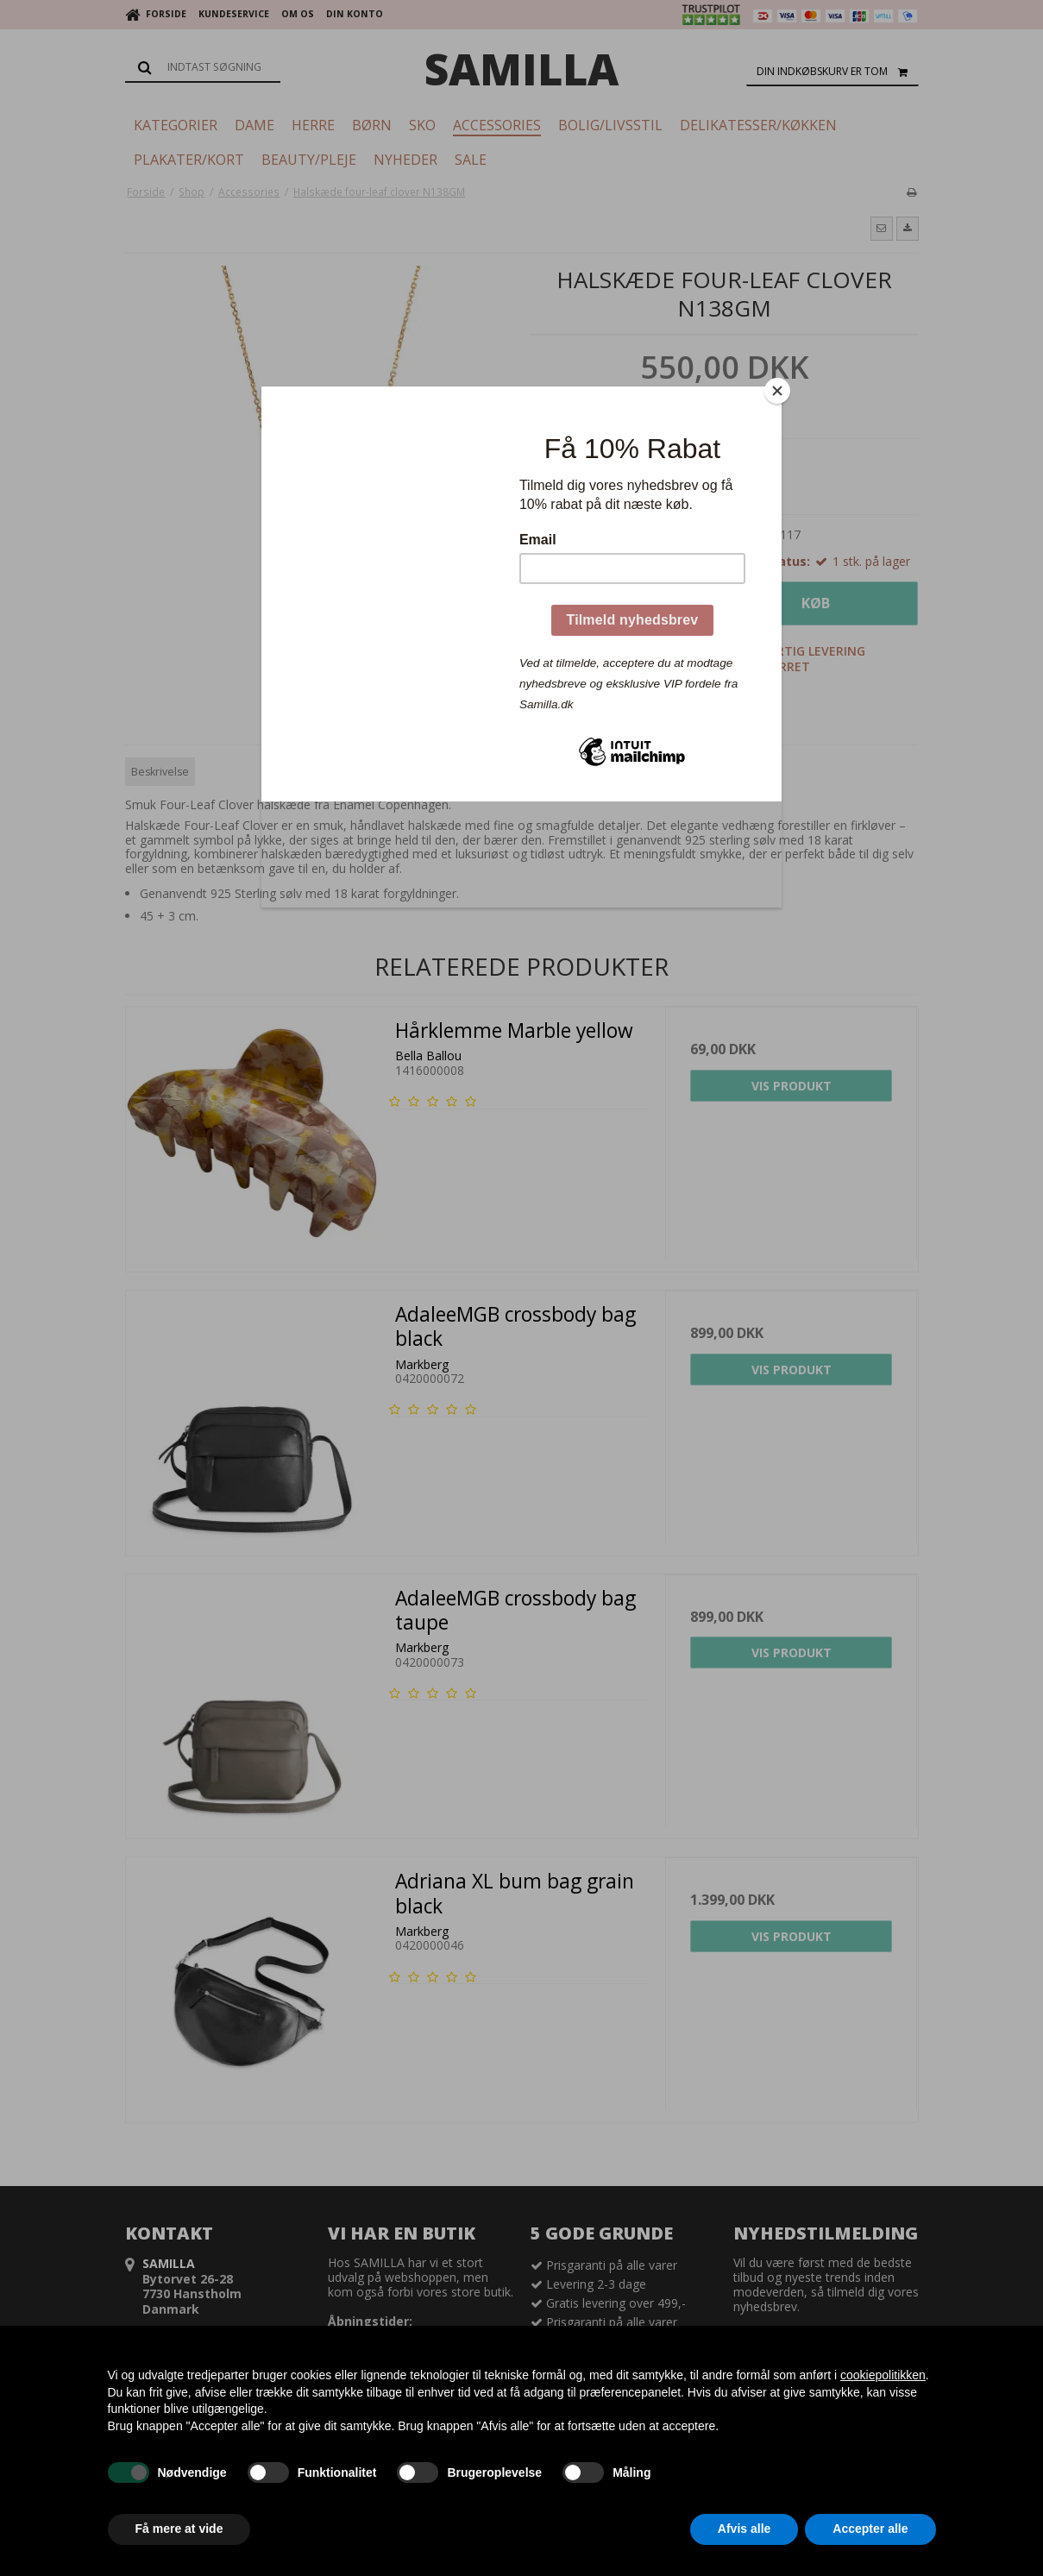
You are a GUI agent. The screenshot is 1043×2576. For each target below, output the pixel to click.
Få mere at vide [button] (179, 2528)
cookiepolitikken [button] (883, 2375)
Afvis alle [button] (744, 2528)
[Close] (777, 391)
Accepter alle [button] (870, 2528)
